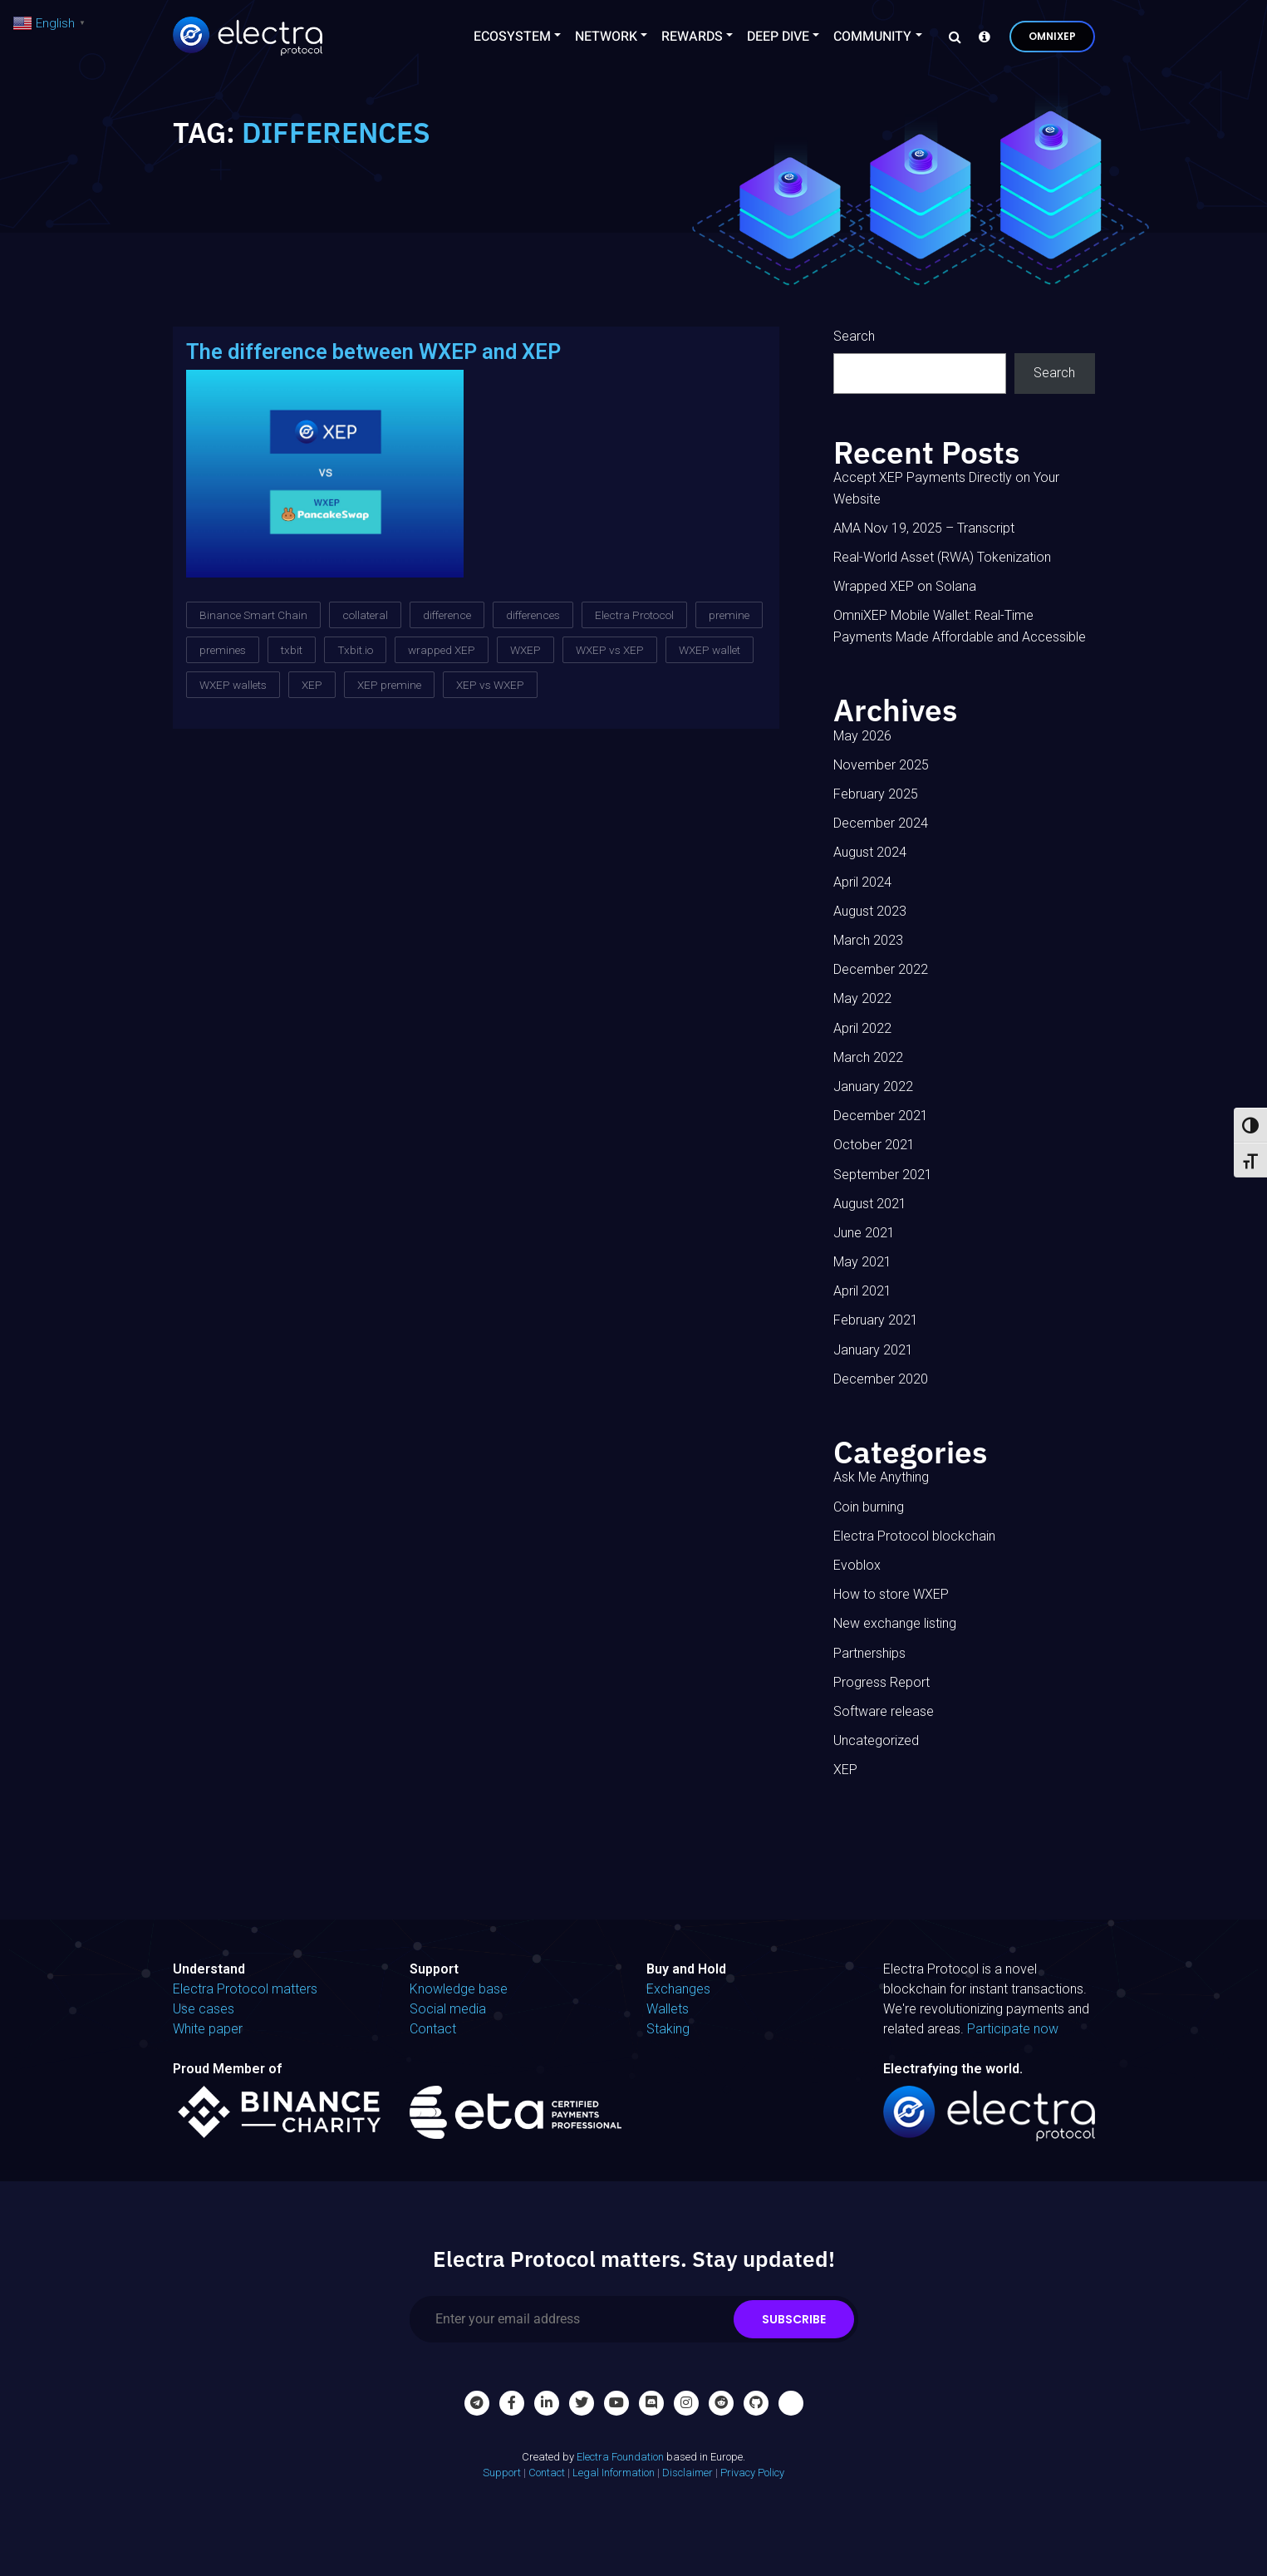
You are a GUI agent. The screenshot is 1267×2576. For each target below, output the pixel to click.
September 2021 (882, 1174)
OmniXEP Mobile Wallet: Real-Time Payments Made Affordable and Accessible (959, 626)
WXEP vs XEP (610, 649)
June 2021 (864, 1233)
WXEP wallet (709, 649)
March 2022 (868, 1057)
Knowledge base (459, 1989)
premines (222, 649)
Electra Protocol (634, 615)
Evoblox (857, 1565)
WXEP (525, 649)
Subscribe (794, 2319)
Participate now (1012, 2029)
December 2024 (880, 823)
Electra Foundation (620, 2457)
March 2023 (868, 940)
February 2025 (875, 794)
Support (502, 2472)
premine (729, 615)
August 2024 (869, 852)
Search (854, 336)
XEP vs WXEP (490, 684)
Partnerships (869, 1653)
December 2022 (880, 969)
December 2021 (880, 1115)
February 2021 (875, 1320)
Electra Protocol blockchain (914, 1536)
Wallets (667, 2009)
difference (447, 615)
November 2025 (881, 765)
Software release (883, 1711)
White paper (208, 2029)
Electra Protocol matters (245, 1989)
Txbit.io (355, 649)
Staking (668, 2029)
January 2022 (873, 1086)
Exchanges (678, 1989)
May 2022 (862, 998)
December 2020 (880, 1379)
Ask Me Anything (881, 1477)
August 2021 (869, 1204)
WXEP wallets (233, 684)
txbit (291, 649)
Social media (448, 2009)
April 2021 (862, 1291)
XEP (312, 684)
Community (872, 37)
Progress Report (881, 1682)
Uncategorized (876, 1740)
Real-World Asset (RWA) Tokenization (942, 557)
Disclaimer (687, 2472)
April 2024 (862, 882)
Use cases (203, 2009)
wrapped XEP (441, 649)
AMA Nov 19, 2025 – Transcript (923, 528)
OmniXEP (1052, 36)
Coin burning (868, 1507)
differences (533, 615)
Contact (433, 2029)
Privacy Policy (752, 2472)
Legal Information (613, 2472)
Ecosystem (512, 37)
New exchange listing (894, 1623)
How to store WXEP (891, 1594)
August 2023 (869, 911)
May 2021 (862, 1262)
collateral (365, 615)
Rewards (692, 37)
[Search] (950, 36)
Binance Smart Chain (253, 615)
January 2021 (873, 1350)
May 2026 (862, 736)
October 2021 (874, 1145)
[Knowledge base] (980, 36)
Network (606, 37)
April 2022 (862, 1028)
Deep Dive (778, 37)
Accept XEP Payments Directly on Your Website (946, 488)
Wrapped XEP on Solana (904, 586)
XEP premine (389, 684)
